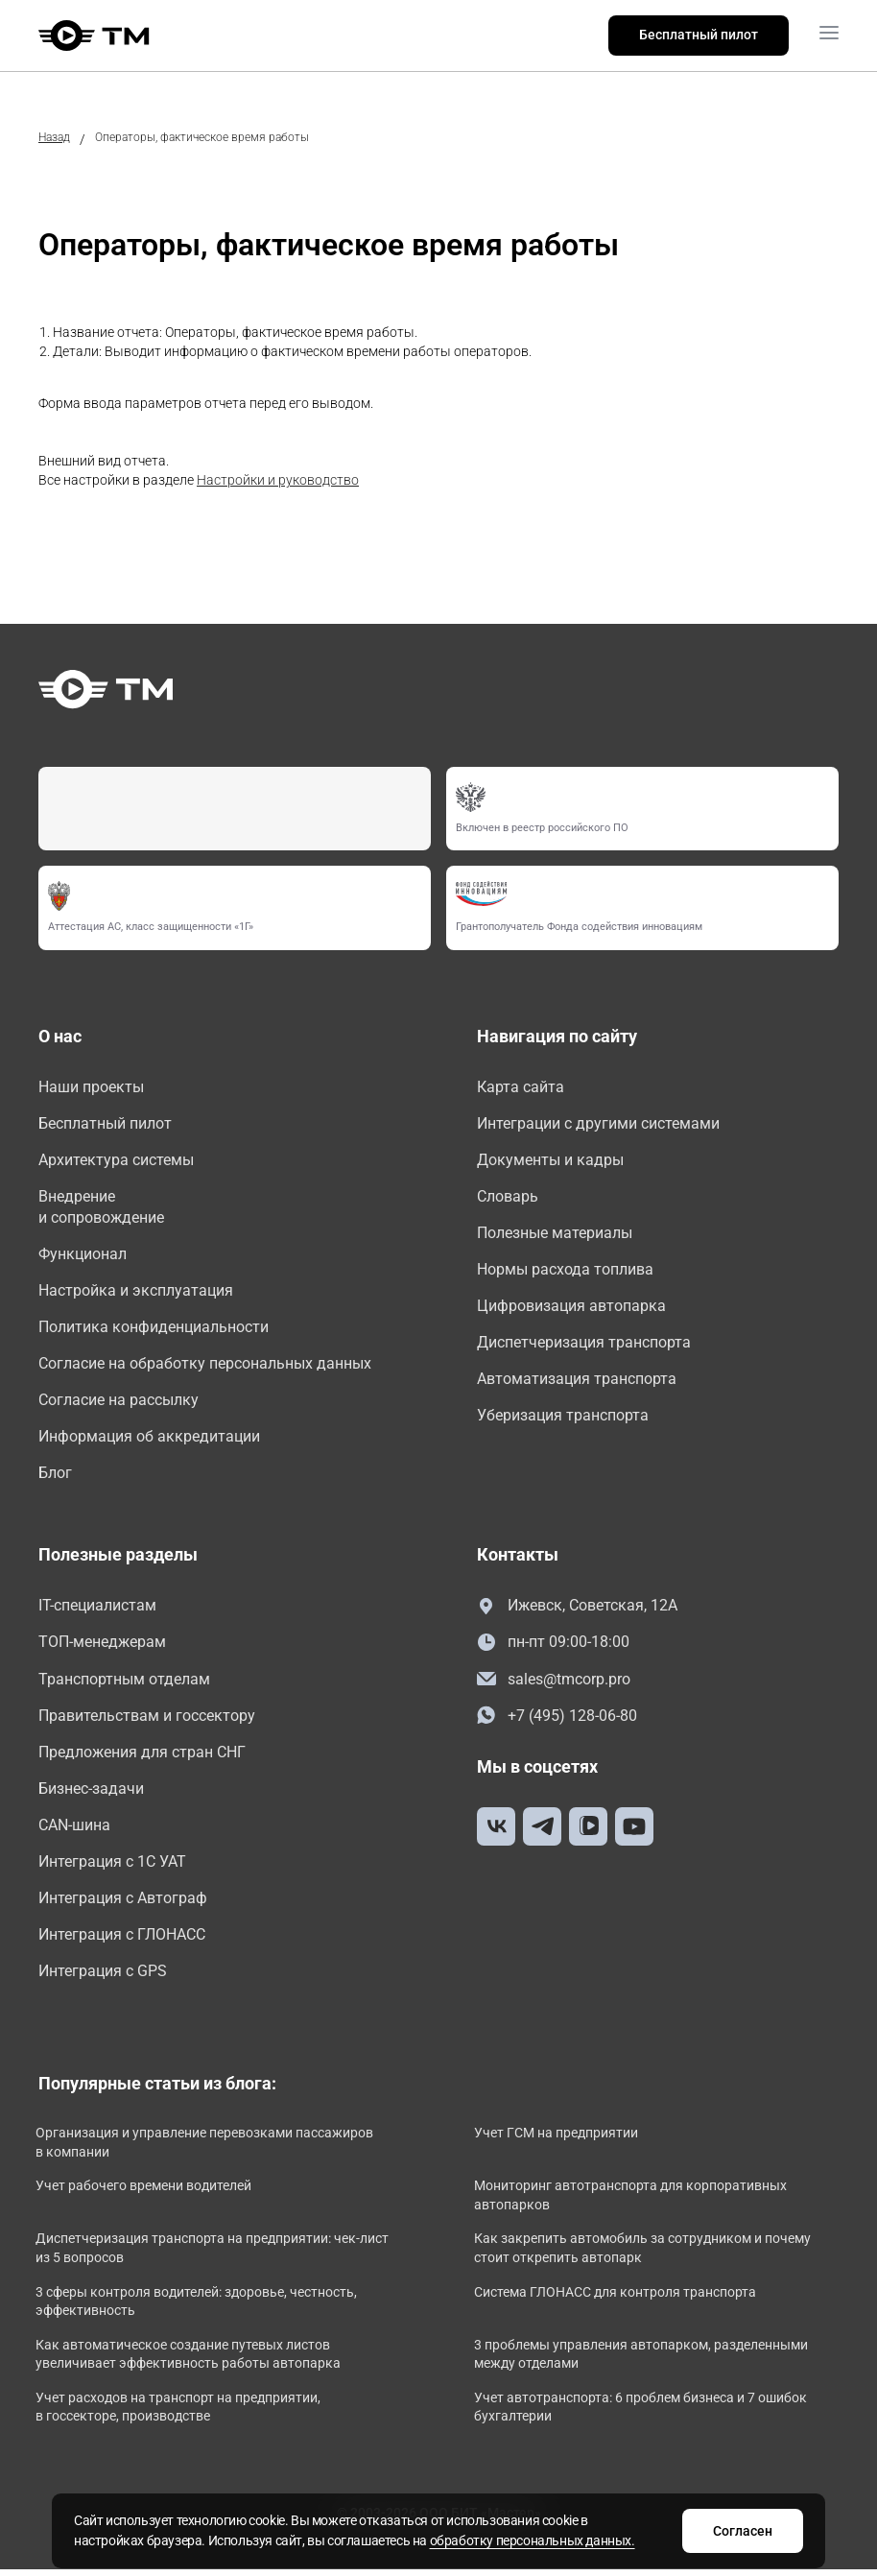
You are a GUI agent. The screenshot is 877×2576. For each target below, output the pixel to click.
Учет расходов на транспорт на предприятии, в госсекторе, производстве (180, 2414)
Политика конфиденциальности (153, 1330)
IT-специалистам (97, 1610)
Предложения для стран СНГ (142, 1757)
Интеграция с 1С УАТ (112, 1867)
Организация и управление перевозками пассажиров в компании (207, 2150)
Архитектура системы (116, 1161)
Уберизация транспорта (563, 1418)
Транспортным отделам (124, 1683)
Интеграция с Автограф (122, 1905)
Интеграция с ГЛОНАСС (121, 1941)
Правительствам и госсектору (146, 1720)
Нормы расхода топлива (565, 1271)
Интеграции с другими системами (598, 1123)
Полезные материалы (554, 1234)
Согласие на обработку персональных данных (204, 1366)
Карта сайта (520, 1087)
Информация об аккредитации (149, 1440)
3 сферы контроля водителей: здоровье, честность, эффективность (199, 2308)
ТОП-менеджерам (102, 1646)
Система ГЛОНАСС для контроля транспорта (618, 2298)
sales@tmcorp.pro (553, 1684)
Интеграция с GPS (102, 1977)
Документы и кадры (550, 1161)
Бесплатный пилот (698, 34)
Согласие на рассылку (118, 1403)
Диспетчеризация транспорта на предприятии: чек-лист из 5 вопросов (214, 2255)
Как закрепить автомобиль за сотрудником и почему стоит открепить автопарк (645, 2255)
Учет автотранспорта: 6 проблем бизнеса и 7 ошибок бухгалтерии (643, 2414)
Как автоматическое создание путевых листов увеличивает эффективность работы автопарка (191, 2362)
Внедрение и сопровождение (101, 1208)
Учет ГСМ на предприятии (559, 2140)
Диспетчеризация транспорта (584, 1345)
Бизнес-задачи (91, 1794)
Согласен (739, 2531)
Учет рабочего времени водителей (146, 2193)
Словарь (507, 1197)
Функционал (82, 1256)
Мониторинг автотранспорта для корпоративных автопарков (633, 2202)
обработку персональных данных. (536, 2540)
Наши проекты (91, 1087)
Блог (55, 1476)
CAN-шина (74, 1831)
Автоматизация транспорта (576, 1381)
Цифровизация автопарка (571, 1308)
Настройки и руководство (278, 480)
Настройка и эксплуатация (135, 1292)
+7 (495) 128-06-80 (557, 1720)
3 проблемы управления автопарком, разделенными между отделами (644, 2362)
